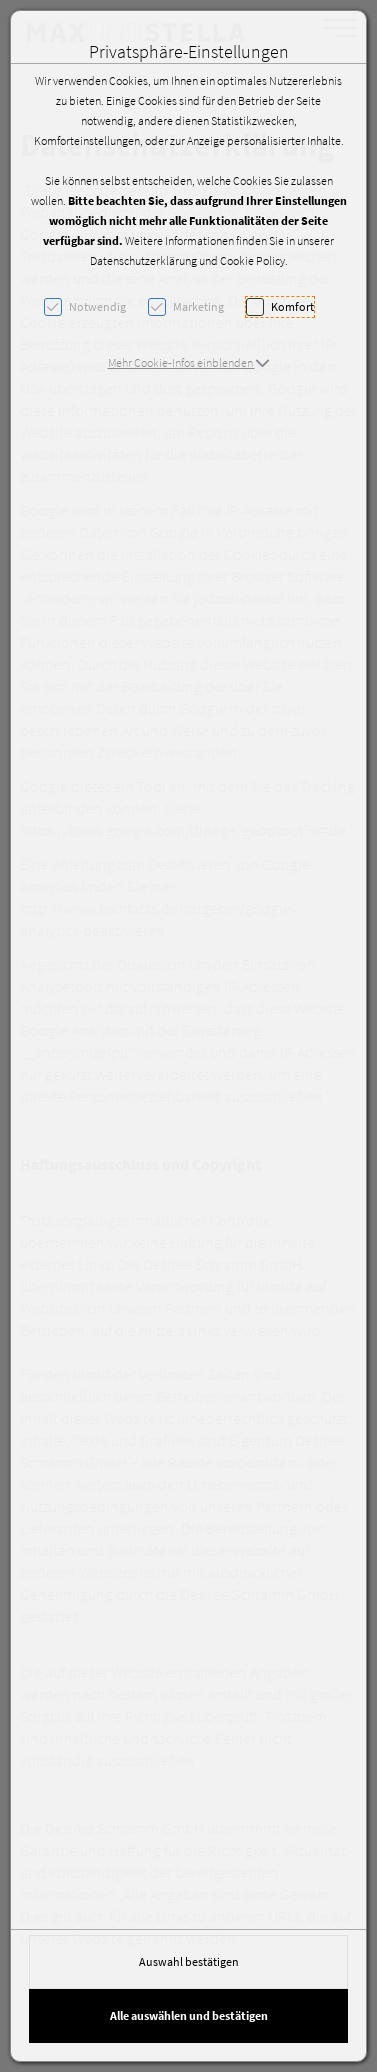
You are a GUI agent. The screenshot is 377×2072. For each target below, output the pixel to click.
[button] (189, 362)
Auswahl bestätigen (189, 1961)
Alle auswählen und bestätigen (189, 2015)
